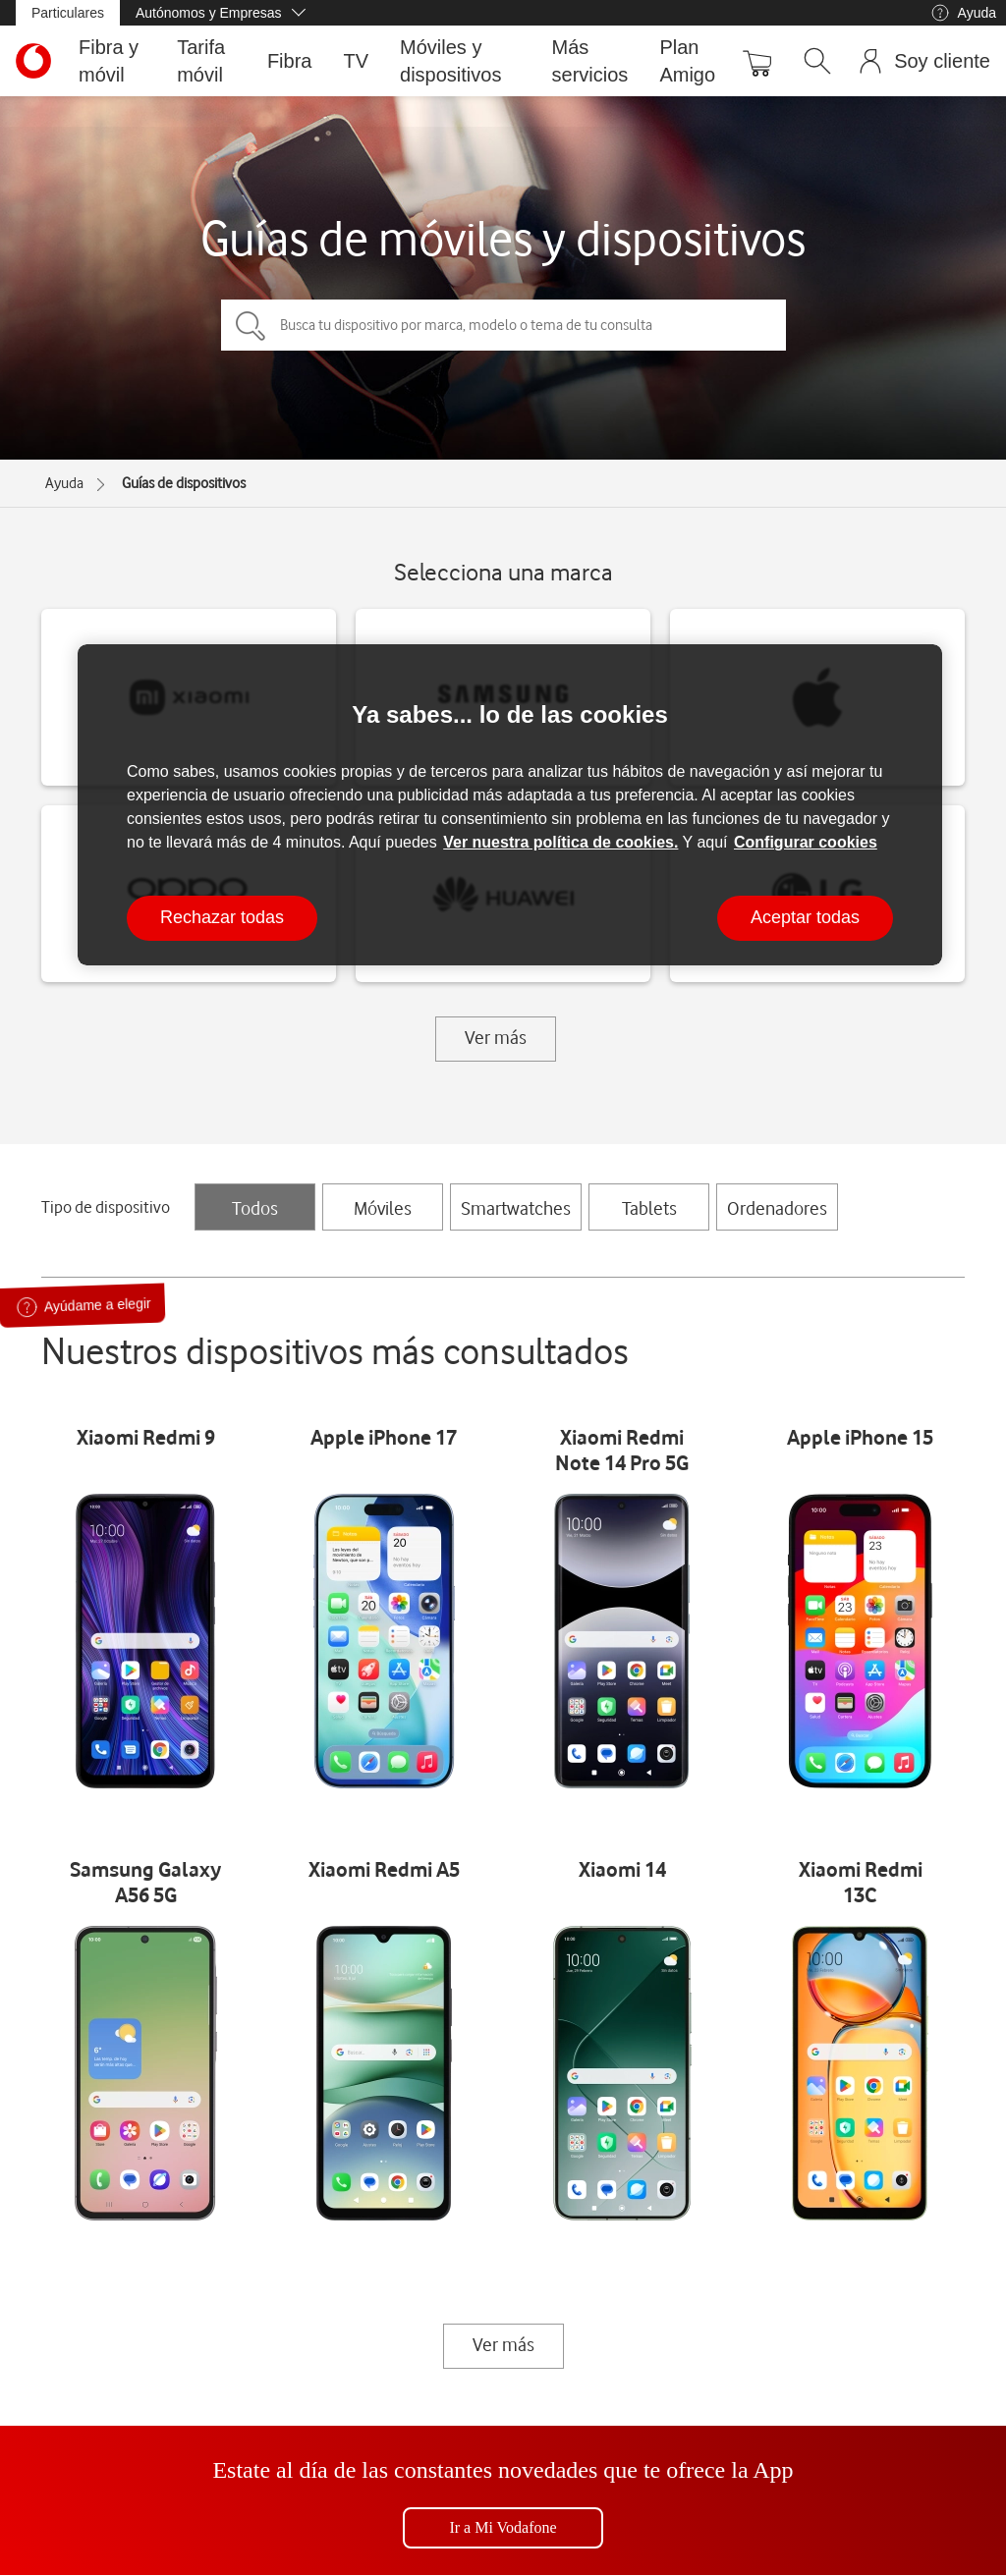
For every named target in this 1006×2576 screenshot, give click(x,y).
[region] (510, 804)
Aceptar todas (805, 917)
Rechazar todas (222, 917)
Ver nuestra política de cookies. (560, 842)
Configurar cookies (805, 842)
